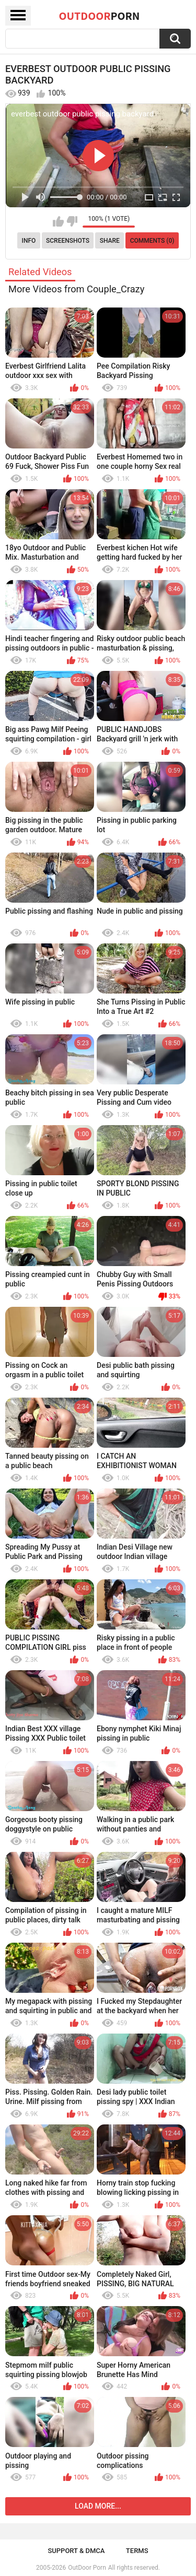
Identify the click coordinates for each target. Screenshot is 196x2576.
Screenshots (67, 240)
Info (29, 240)
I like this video (58, 221)
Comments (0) (152, 240)
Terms (137, 2551)
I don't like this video (71, 221)
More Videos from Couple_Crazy (76, 288)
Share (110, 240)
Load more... (98, 2506)
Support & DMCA (76, 2551)
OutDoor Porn (87, 2567)
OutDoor (99, 15)
